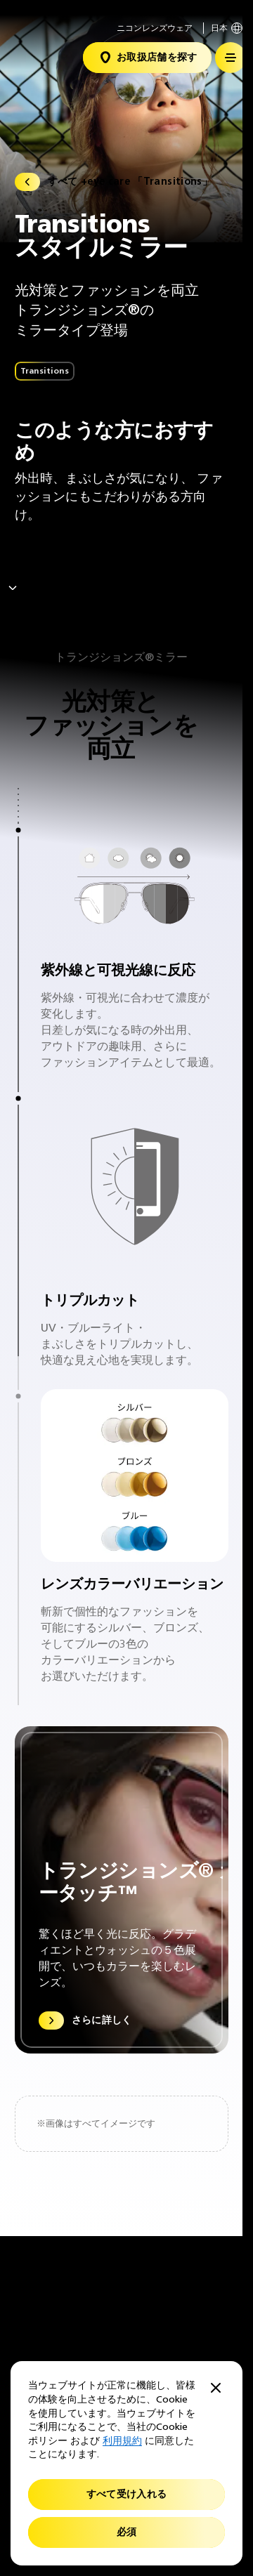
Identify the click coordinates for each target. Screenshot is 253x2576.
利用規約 (122, 2441)
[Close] (216, 2389)
